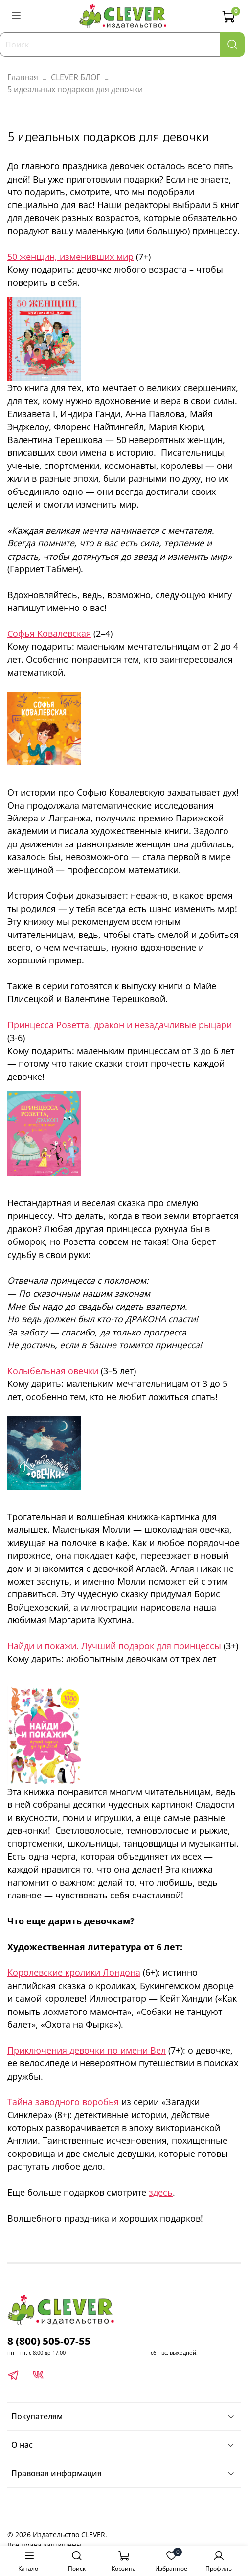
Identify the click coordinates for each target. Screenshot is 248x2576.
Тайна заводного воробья (63, 2102)
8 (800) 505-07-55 (48, 2341)
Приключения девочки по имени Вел (86, 2050)
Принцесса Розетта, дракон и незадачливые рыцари (119, 1024)
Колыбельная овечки (52, 1371)
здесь (161, 2192)
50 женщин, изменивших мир (70, 256)
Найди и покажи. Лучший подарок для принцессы (114, 1646)
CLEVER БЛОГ (75, 77)
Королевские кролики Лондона (73, 1972)
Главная (22, 77)
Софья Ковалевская (49, 633)
